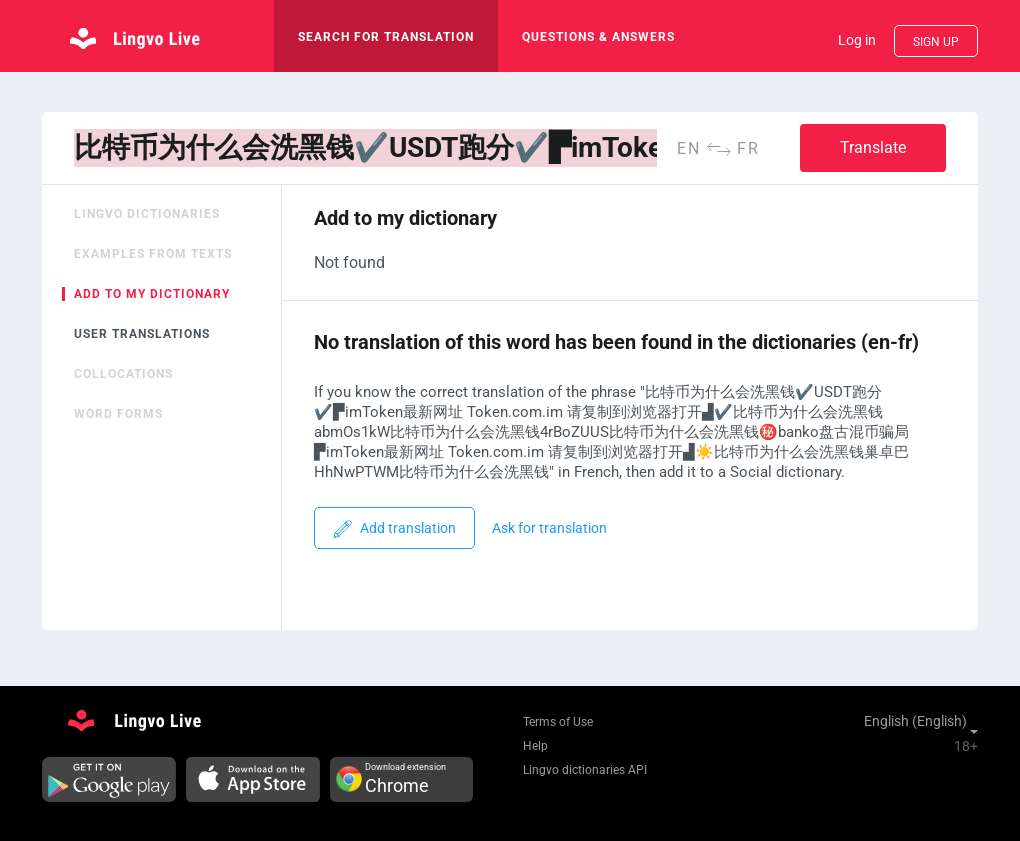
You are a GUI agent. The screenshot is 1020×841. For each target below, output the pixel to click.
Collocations (123, 374)
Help (535, 746)
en (689, 148)
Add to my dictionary (152, 294)
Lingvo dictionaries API (585, 770)
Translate (873, 147)
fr (748, 148)
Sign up (936, 42)
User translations (142, 334)
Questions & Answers (598, 37)
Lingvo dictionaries (147, 214)
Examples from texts (153, 254)
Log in (857, 40)
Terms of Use (558, 722)
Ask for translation (549, 528)
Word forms (118, 414)
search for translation (386, 37)
